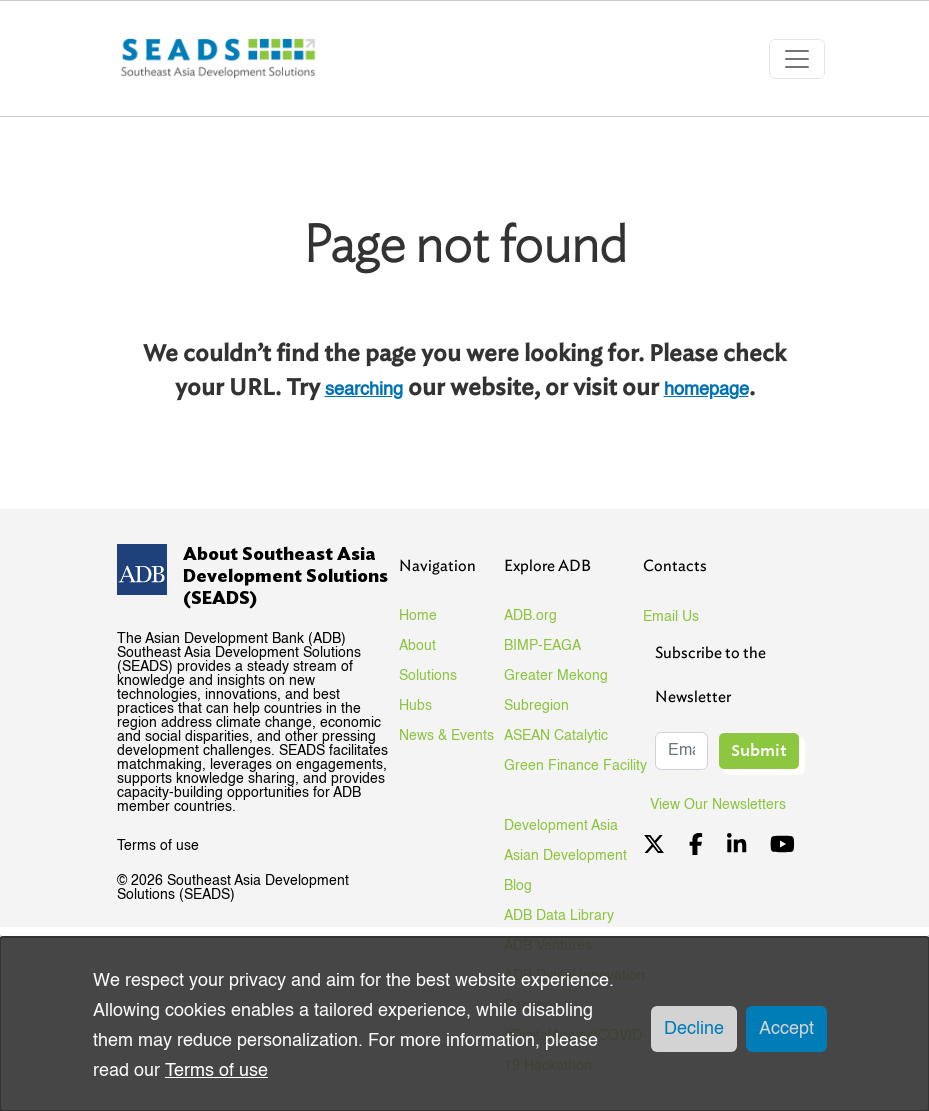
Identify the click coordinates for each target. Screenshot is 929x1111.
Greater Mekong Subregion (556, 691)
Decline (694, 1029)
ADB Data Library (559, 916)
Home (418, 616)
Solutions (428, 676)
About (417, 646)
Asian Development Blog (565, 871)
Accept (786, 1029)
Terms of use (158, 846)
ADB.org (530, 616)
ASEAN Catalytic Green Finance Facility (575, 751)
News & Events (446, 736)
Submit (759, 750)
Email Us (671, 617)
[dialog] (464, 1024)
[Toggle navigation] (797, 59)
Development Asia (561, 826)
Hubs (415, 706)
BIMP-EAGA (542, 646)
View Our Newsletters (725, 805)
